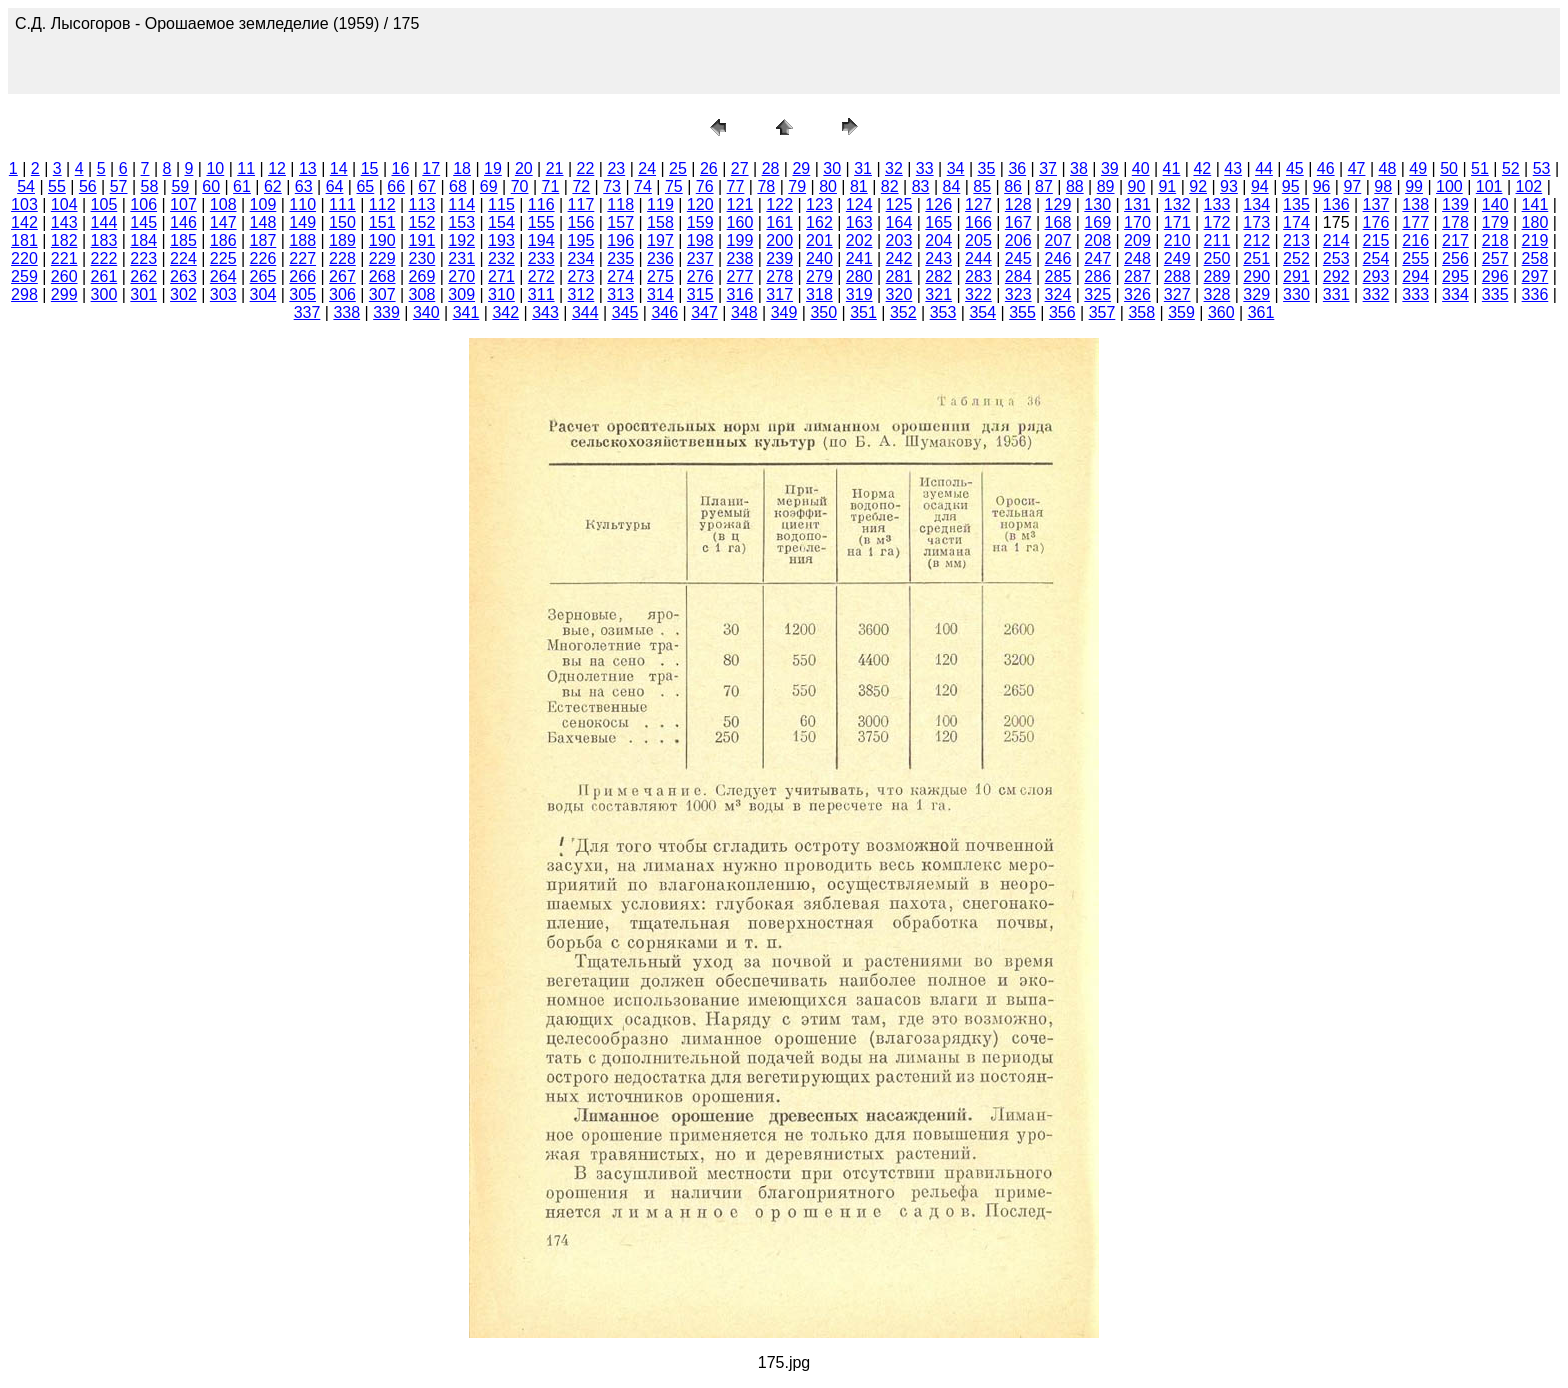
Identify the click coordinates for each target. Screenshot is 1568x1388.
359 (1181, 312)
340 (426, 312)
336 (1535, 294)
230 (422, 258)
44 (1264, 168)
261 (104, 276)
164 (899, 222)
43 (1233, 168)
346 (664, 312)
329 (1256, 294)
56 (88, 186)
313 (620, 294)
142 (24, 222)
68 (458, 186)
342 (505, 312)
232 (501, 258)
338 (346, 312)
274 (620, 276)
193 (501, 240)
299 (64, 294)
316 (740, 294)
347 (704, 312)
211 (1217, 240)
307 (382, 294)
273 (581, 276)
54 (26, 186)
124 (859, 204)
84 (952, 186)
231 (461, 258)
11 (246, 168)
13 (308, 168)
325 (1097, 294)
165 (938, 222)
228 (342, 258)
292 (1336, 276)
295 (1455, 276)
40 (1141, 168)
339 (386, 312)
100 (1449, 186)
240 (819, 258)
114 (461, 204)
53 (1542, 168)
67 (427, 186)
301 (143, 294)
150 (342, 222)
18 (462, 168)
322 (978, 294)
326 (1137, 294)
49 (1418, 168)
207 (1058, 240)
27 (740, 168)
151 (382, 222)
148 (263, 222)
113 (422, 204)
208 (1097, 240)
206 (1018, 240)
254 (1376, 258)
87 (1044, 186)
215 (1376, 240)
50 (1449, 168)
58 (150, 186)
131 (1137, 204)
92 (1198, 186)
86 (1013, 186)
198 (700, 240)
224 (183, 258)
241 (859, 258)
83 (921, 186)
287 (1137, 276)
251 (1256, 258)
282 (938, 276)
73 (612, 186)
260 (64, 276)
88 (1075, 186)
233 (541, 258)
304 (263, 294)
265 (263, 276)
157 (620, 222)
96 (1322, 186)
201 (819, 240)
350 (823, 312)
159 (700, 222)
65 (365, 186)
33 (925, 168)
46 (1326, 168)
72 (581, 186)
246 (1058, 258)
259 (24, 276)
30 (832, 168)
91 (1167, 186)
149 (302, 222)
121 (740, 204)
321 (938, 294)
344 (585, 312)
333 (1415, 294)
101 (1489, 186)
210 (1177, 240)
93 (1229, 186)
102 (1529, 186)
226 (263, 258)
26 (709, 168)
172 (1217, 222)
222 (104, 258)
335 (1495, 294)
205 (978, 240)
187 (263, 240)
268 (382, 276)
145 (143, 222)
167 (1018, 222)
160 (740, 222)
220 (24, 258)
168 (1058, 222)
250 (1217, 258)
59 (180, 186)
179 (1495, 222)
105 (104, 204)
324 (1058, 294)
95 (1291, 186)
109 (263, 204)
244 (978, 258)
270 (461, 276)
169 (1097, 222)
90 (1137, 186)
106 (143, 204)
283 (978, 276)
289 (1217, 276)
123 (819, 204)
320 (899, 294)
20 (524, 168)
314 (660, 294)
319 (859, 294)
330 (1296, 294)
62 (273, 186)
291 (1296, 276)
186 (223, 240)
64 (335, 186)
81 (859, 186)
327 (1177, 294)
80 (828, 186)
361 (1261, 312)
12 (277, 168)
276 (700, 276)
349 (784, 312)
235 (620, 258)
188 (302, 240)
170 (1137, 222)
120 (700, 204)
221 (64, 258)
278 (779, 276)
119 (660, 204)
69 (489, 186)
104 (64, 204)
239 (779, 258)
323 (1018, 294)
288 (1177, 276)
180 (1535, 222)
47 (1357, 168)
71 (551, 186)
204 (938, 240)
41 (1172, 168)
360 (1221, 312)
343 (545, 312)
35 (987, 168)
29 (801, 168)
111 (342, 204)
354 (982, 312)
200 (779, 240)
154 (501, 222)
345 (625, 312)
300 (104, 294)
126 (938, 204)
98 (1383, 186)
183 (104, 240)
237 (700, 258)
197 (660, 240)
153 (461, 222)
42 (1202, 168)
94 (1260, 186)
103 (24, 204)
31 (863, 168)
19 (493, 168)
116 (541, 204)
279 (819, 276)
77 (736, 186)
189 (342, 240)
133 (1217, 204)
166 (978, 222)
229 (382, 258)
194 (541, 240)
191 (422, 240)
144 (104, 222)
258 (1535, 258)
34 (956, 168)
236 (660, 258)
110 (302, 204)
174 (1296, 222)
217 (1455, 240)
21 (555, 168)
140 (1495, 204)
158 (660, 222)
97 (1352, 186)
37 (1048, 168)
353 (943, 312)
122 (779, 204)
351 (863, 312)
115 (501, 204)
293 (1376, 276)
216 (1415, 240)
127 (978, 204)
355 (1022, 312)
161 (779, 222)
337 (307, 312)
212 (1256, 240)
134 (1256, 204)
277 (740, 276)
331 (1336, 294)
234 (581, 258)
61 (242, 186)
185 (183, 240)
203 (899, 240)
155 (541, 222)
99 (1414, 186)
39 (1110, 168)
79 (797, 186)
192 (461, 240)
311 (541, 294)
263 (183, 276)
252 (1296, 258)
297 (1535, 276)
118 (620, 204)
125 (899, 204)
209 (1137, 240)
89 (1106, 186)
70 (520, 186)
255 (1415, 258)
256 (1455, 258)
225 (223, 258)
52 (1511, 168)
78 (766, 186)
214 (1336, 240)
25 (678, 168)
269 (422, 276)
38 (1079, 168)
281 (899, 276)
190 (382, 240)
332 (1376, 294)
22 (586, 168)
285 (1058, 276)
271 (501, 276)
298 (24, 294)
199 (740, 240)
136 (1336, 204)
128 (1018, 204)
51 (1480, 168)
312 (581, 294)
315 (700, 294)
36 (1017, 168)
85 (982, 186)
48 (1388, 168)
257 (1495, 258)
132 (1177, 204)
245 (1018, 258)
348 (744, 312)
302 (183, 294)
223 (143, 258)
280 (859, 276)
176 (1376, 222)
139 (1455, 204)
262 (143, 276)
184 (143, 240)
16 (401, 168)
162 (819, 222)
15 (370, 168)
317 (779, 294)
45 (1295, 168)
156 (581, 222)
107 (183, 204)
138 (1415, 204)
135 (1296, 204)
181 (24, 240)
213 (1296, 240)
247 (1097, 258)
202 (859, 240)
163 (859, 222)
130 (1097, 204)
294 (1415, 276)
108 (223, 204)
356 (1062, 312)
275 (660, 276)
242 (899, 258)
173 (1256, 222)
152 (422, 222)
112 (382, 204)
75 (674, 186)
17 (431, 168)
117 (581, 204)
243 (938, 258)
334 (1455, 294)
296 (1495, 276)
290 (1256, 276)
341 (466, 312)
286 (1097, 276)
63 (304, 186)
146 (183, 222)
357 (1102, 312)
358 (1141, 312)
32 (894, 168)
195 (581, 240)
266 (302, 276)
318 (819, 294)
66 (396, 186)
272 (541, 276)
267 (342, 276)
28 (771, 168)
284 (1018, 276)
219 (1535, 240)
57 (119, 186)
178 (1455, 222)
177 (1415, 222)
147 (223, 222)
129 (1058, 204)
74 (643, 186)
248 (1137, 258)
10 (215, 168)
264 (223, 276)
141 (1535, 204)
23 (616, 168)
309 (461, 294)
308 (422, 294)
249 (1177, 258)
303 (223, 294)
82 (890, 186)
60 (211, 186)
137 (1376, 204)
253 (1336, 258)
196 (620, 240)
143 (64, 222)
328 (1217, 294)
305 (302, 294)
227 (302, 258)
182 (64, 240)
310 (501, 294)
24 (647, 168)
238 (740, 258)
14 (339, 168)
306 (342, 294)
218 (1495, 240)
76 (705, 186)
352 (903, 312)
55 (57, 186)
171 (1177, 222)
